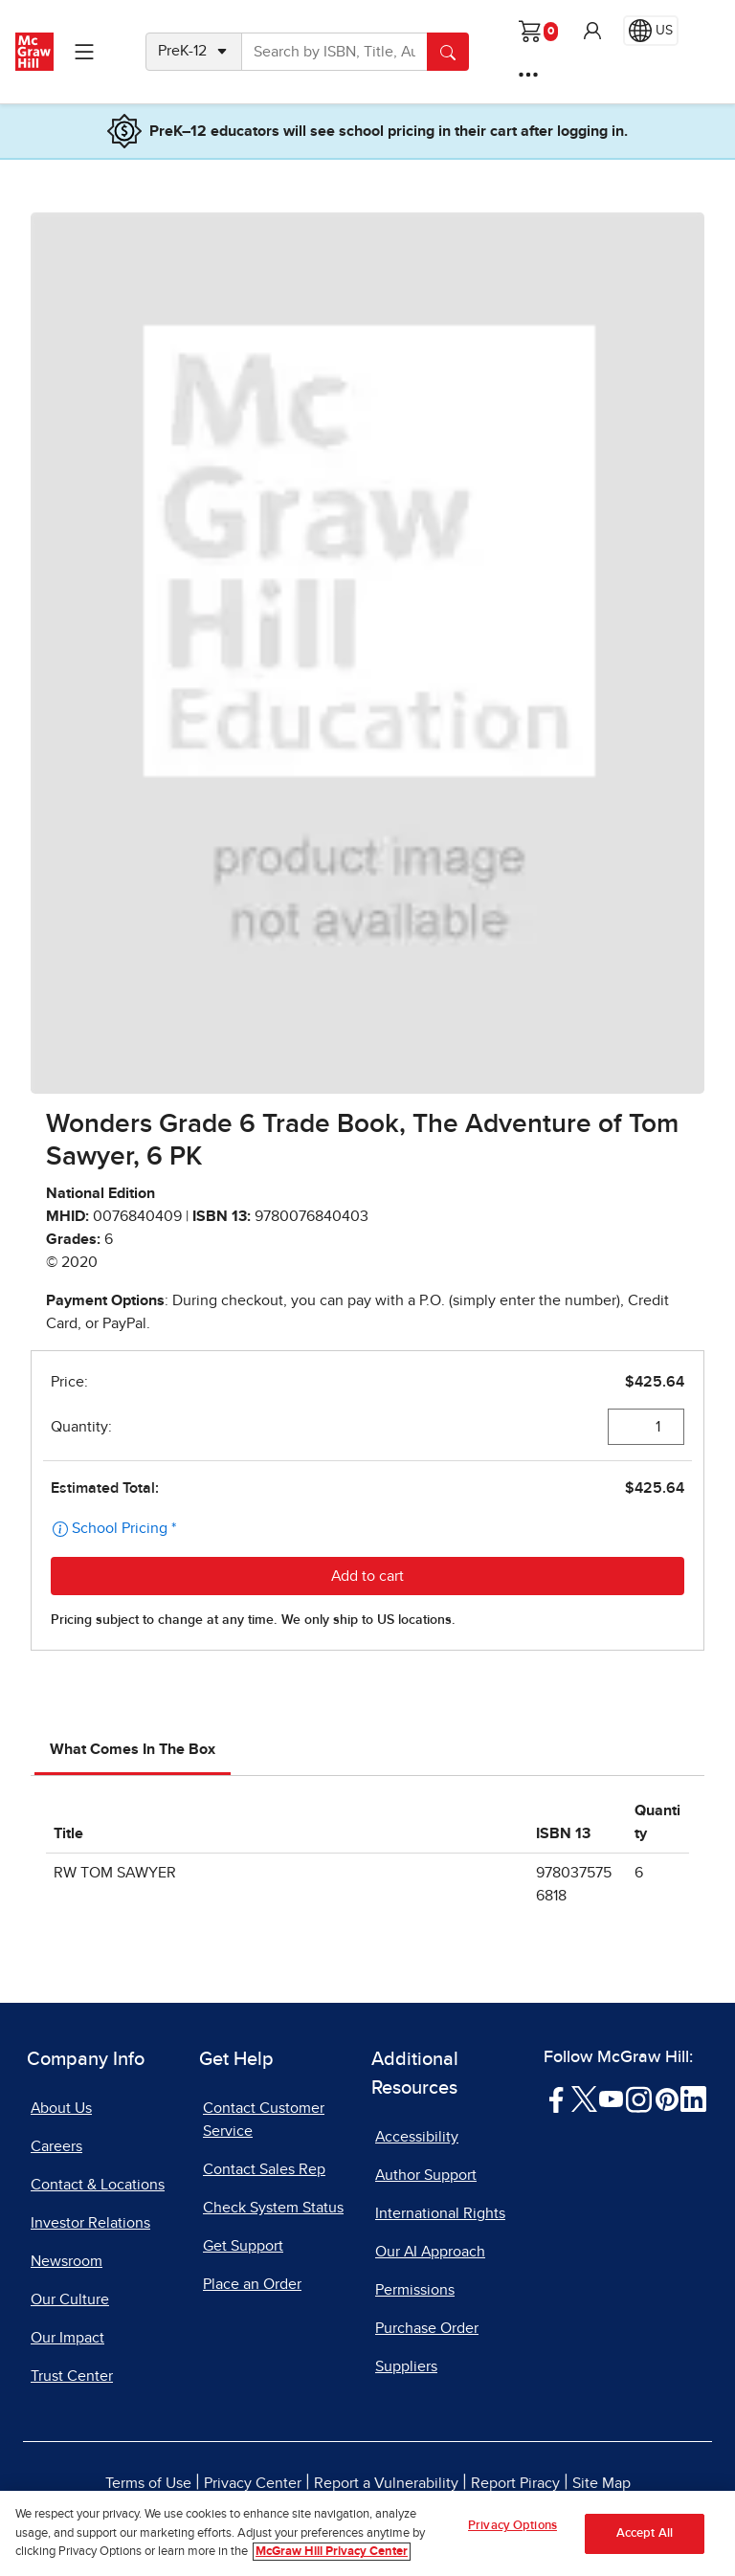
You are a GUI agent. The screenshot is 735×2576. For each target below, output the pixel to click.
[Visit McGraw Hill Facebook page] (556, 2098)
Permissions (415, 2290)
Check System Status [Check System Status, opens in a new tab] (273, 2207)
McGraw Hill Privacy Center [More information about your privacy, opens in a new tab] (332, 2553)
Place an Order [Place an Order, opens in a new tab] (252, 2284)
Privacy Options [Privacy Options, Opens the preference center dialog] (512, 2527)
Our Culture (70, 2299)
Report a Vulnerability (386, 2483)
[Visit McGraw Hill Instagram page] (639, 2098)
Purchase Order (427, 2328)
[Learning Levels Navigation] (84, 51)
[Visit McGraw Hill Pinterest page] (666, 2098)
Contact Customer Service (263, 2119)
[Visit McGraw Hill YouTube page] (611, 2098)
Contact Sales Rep (264, 2169)
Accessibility (416, 2136)
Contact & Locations (98, 2184)
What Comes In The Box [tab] (132, 1749)
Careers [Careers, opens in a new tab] (56, 2146)
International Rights (440, 2213)
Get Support (243, 2246)
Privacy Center (252, 2483)
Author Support (426, 2175)
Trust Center (72, 2376)
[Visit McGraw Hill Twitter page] (584, 2098)
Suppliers (406, 2366)
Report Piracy (515, 2483)
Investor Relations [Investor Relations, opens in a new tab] (90, 2223)
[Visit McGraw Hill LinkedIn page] (693, 2098)
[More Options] (528, 74)
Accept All (644, 2535)
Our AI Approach (430, 2251)
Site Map (601, 2483)
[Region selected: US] (651, 30)
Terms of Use (148, 2483)
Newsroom (66, 2261)
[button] (592, 30)
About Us (61, 2108)
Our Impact (67, 2337)
